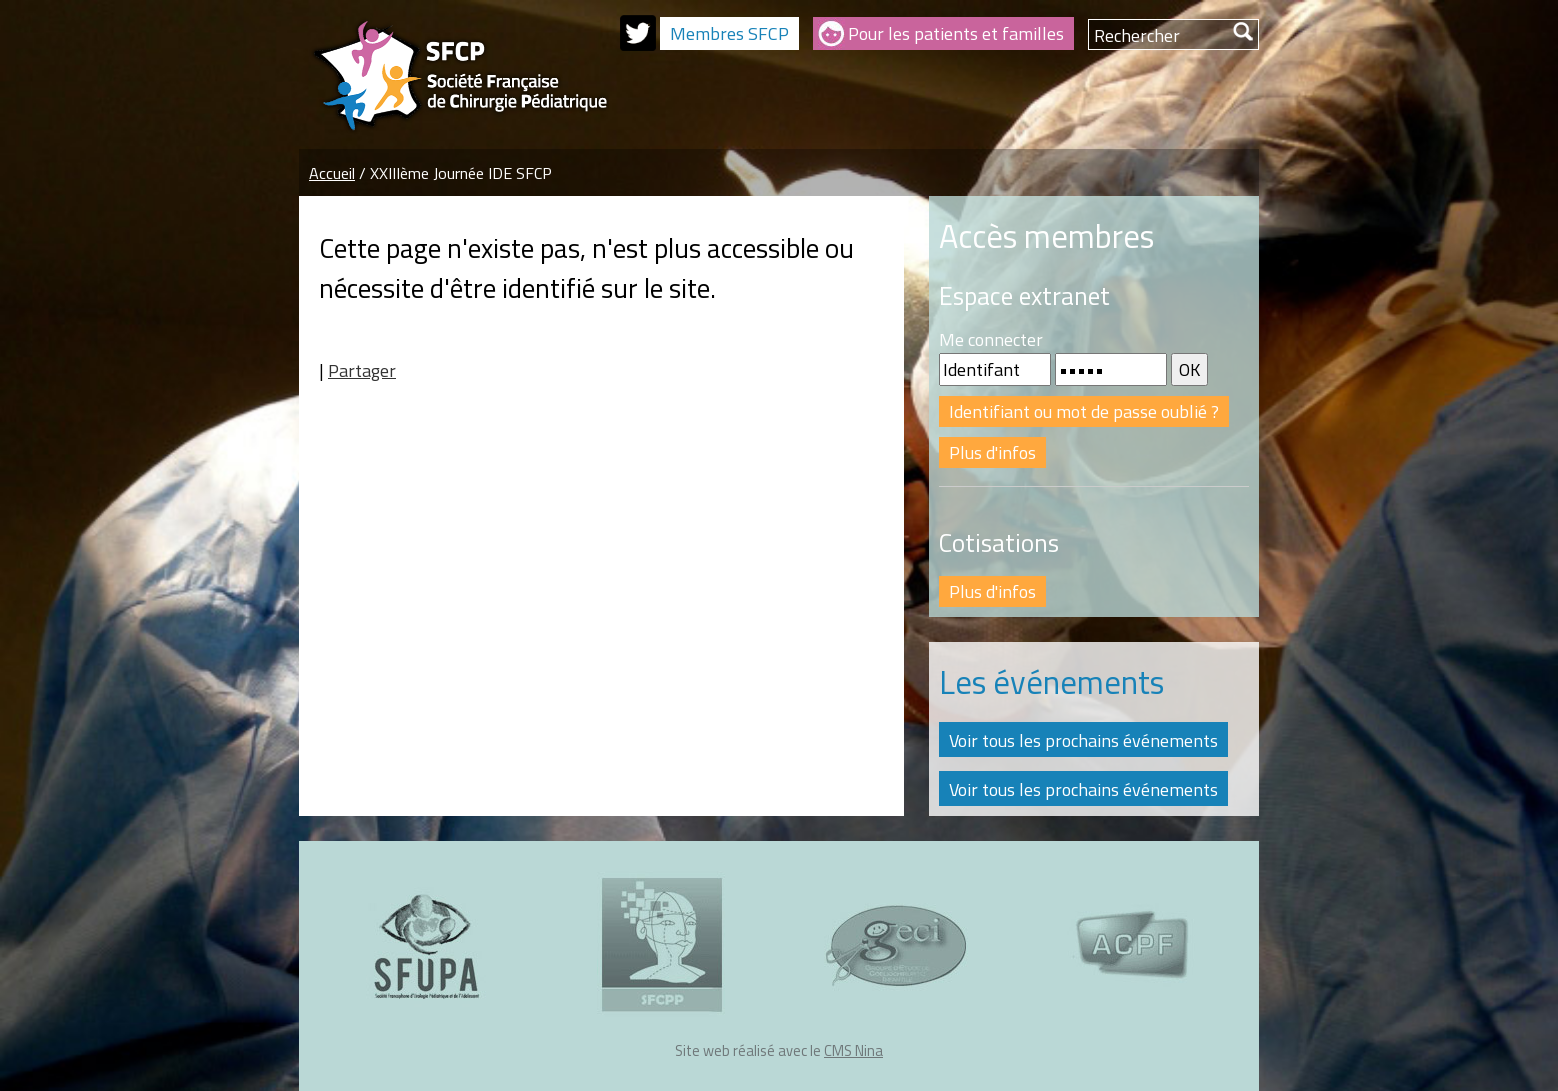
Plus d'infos (992, 452)
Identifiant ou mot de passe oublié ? (1084, 411)
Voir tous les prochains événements (1083, 740)
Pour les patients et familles (956, 33)
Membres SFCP (729, 33)
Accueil (332, 173)
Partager (362, 370)
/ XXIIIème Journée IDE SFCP (455, 173)
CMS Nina (853, 1050)
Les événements (1051, 682)
